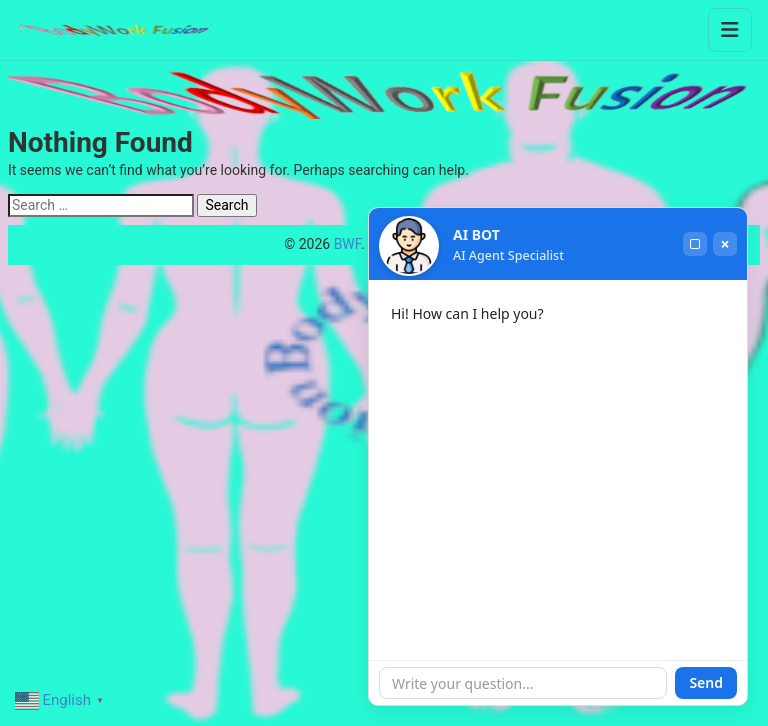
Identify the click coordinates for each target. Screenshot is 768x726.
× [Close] (724, 244)
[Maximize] (695, 244)
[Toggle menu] (730, 30)
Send (706, 682)
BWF (347, 244)
